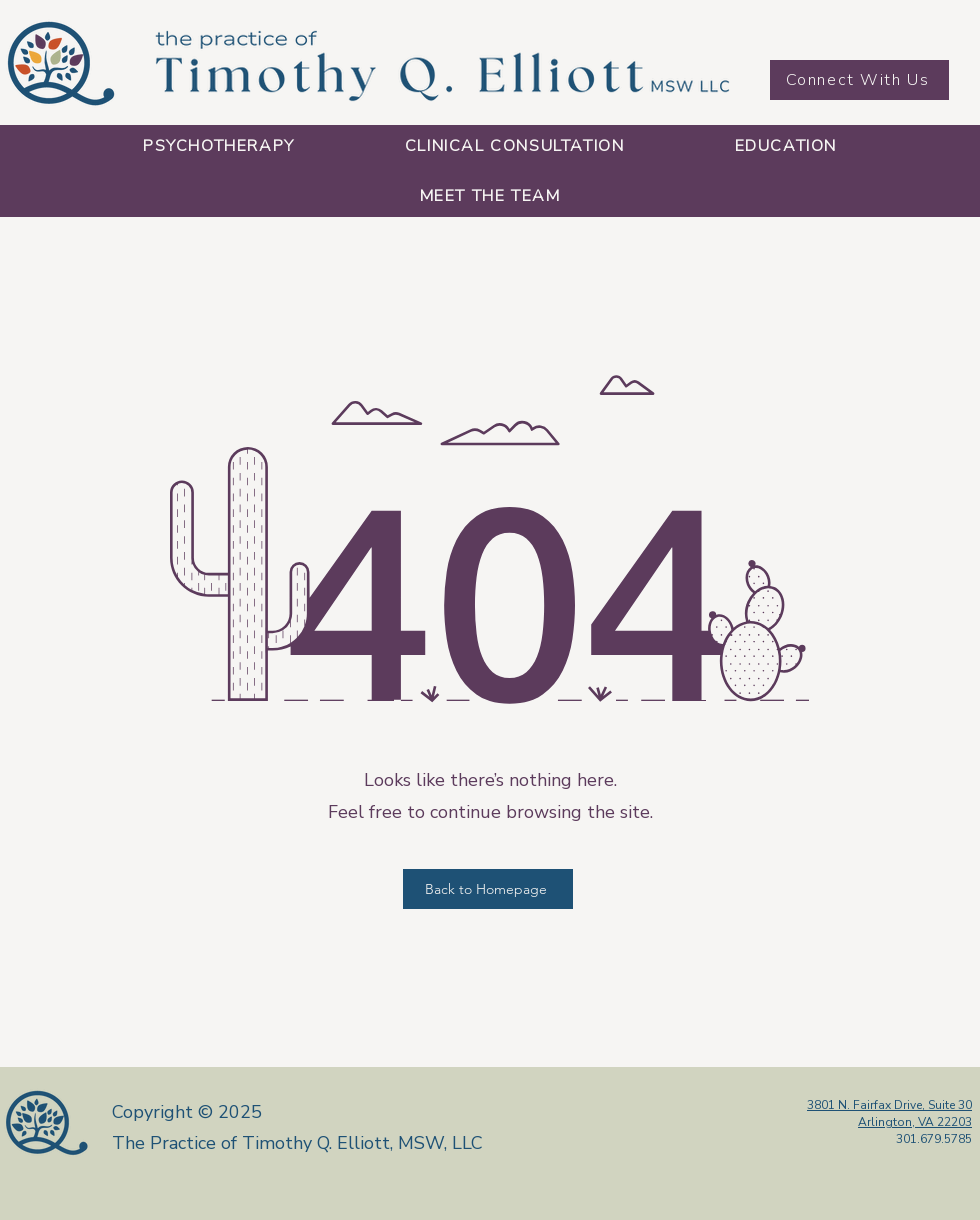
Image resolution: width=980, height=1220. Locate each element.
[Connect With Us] (859, 80)
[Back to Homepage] (488, 889)
